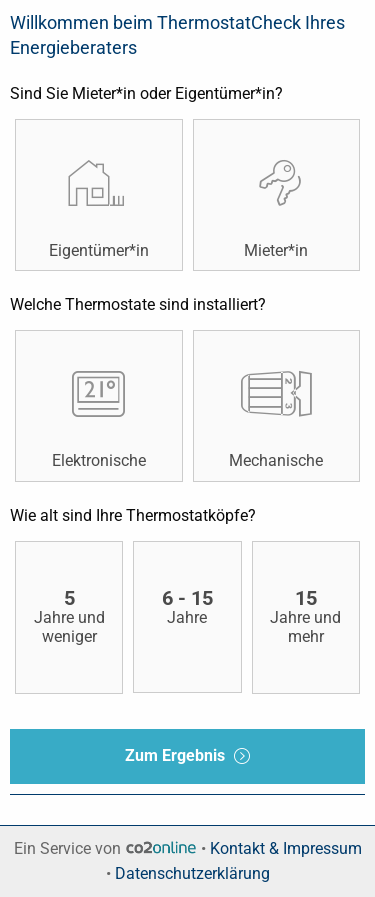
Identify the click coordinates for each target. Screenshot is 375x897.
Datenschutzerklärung (192, 873)
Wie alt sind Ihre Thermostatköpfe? (133, 515)
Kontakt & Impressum (286, 848)
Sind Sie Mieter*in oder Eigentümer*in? (146, 93)
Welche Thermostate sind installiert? (138, 304)
